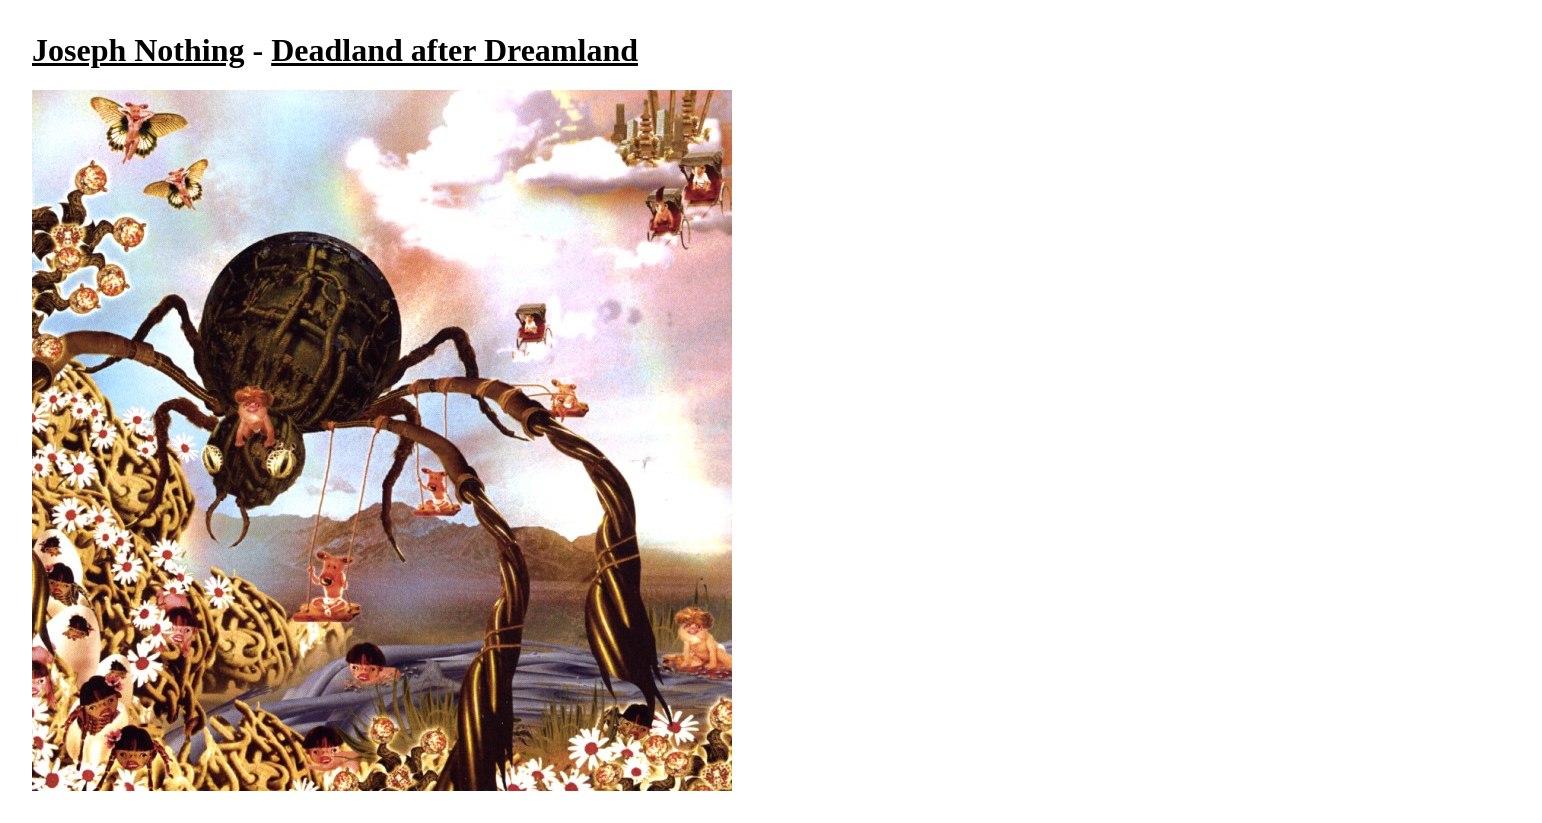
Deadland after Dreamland (454, 50)
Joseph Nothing (138, 50)
